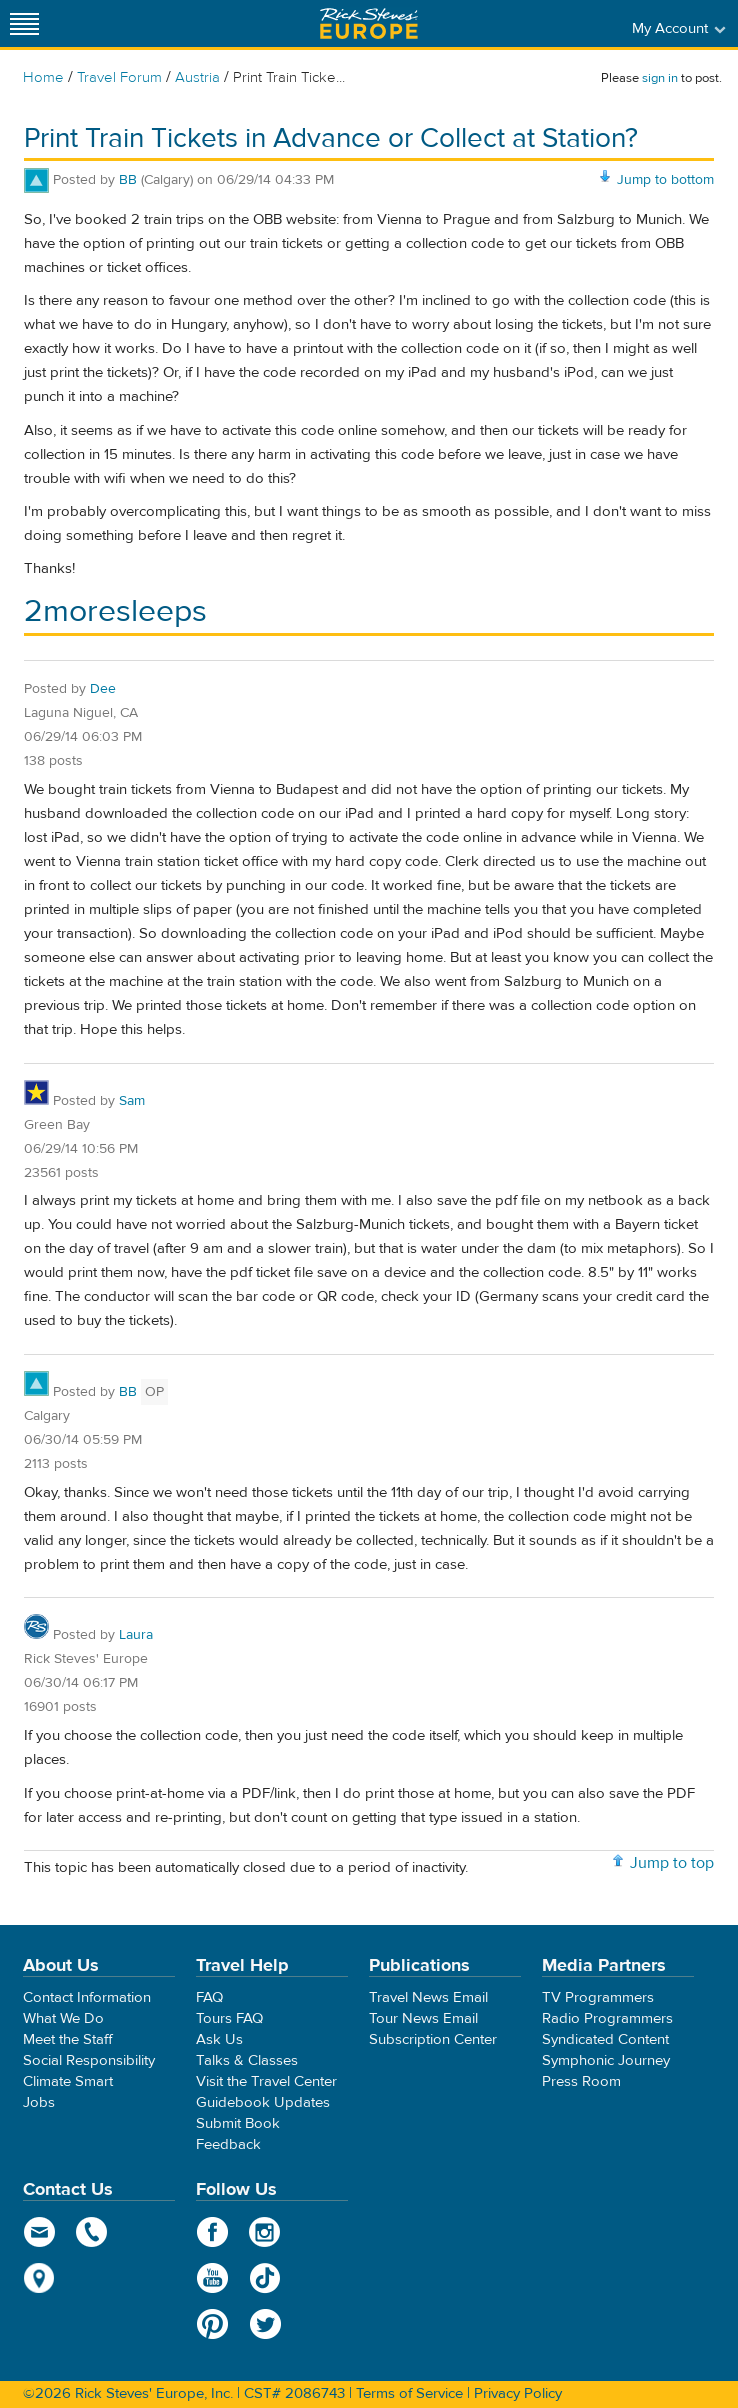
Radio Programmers (607, 2018)
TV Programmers (598, 1997)
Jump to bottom (665, 180)
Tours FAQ (229, 2018)
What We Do (63, 2018)
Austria (197, 77)
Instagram (265, 2232)
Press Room (581, 2081)
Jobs (39, 2102)
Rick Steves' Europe (369, 23)
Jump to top (672, 1863)
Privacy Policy (518, 2393)
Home (43, 77)
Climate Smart (68, 2081)
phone (92, 2232)
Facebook (212, 2232)
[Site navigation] (25, 23)
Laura (136, 1635)
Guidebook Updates (263, 2102)
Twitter (265, 2324)
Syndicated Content (605, 2039)
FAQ (209, 1997)
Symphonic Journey (606, 2060)
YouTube (212, 2278)
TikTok (265, 2278)
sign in (660, 78)
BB (128, 180)
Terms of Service (409, 2393)
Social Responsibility (89, 2060)
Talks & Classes (247, 2060)
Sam (132, 1101)
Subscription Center (433, 2039)
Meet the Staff (68, 2039)
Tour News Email (423, 2018)
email (39, 2232)
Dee (103, 689)
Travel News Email (428, 1997)
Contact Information (87, 1997)
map (39, 2278)
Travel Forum (119, 77)
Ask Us (219, 2039)
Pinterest (212, 2324)
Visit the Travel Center (266, 2081)
